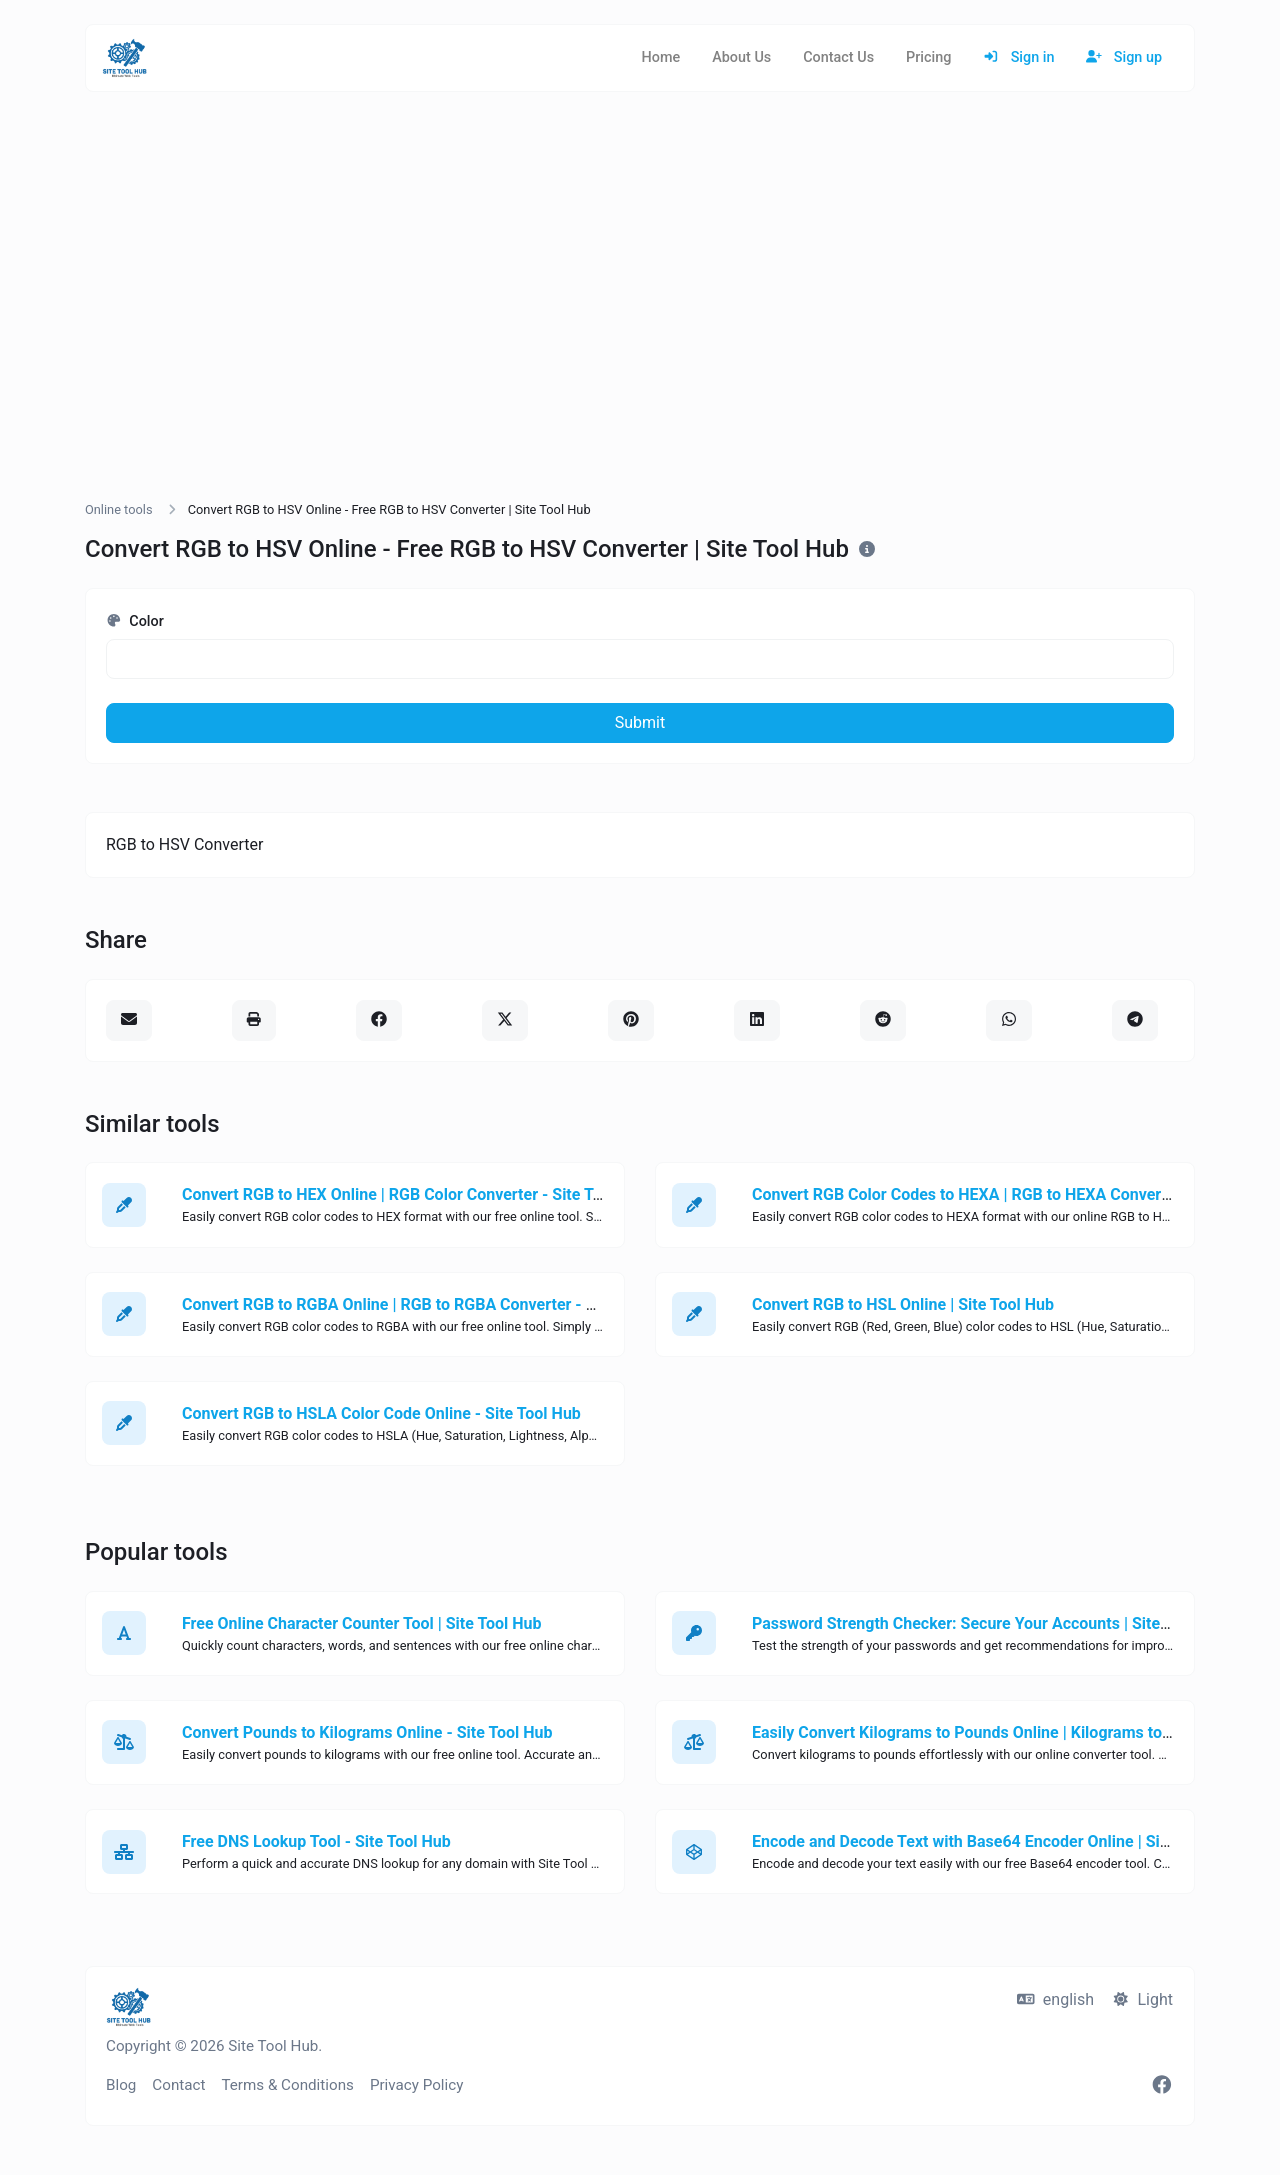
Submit (640, 722)
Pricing (928, 57)
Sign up (1124, 57)
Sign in (1018, 57)
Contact (178, 2085)
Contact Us (838, 57)
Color (135, 621)
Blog (121, 2085)
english (1055, 1999)
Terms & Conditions (287, 2085)
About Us (741, 57)
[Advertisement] (640, 296)
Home (661, 57)
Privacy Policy (417, 2085)
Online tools (119, 509)
